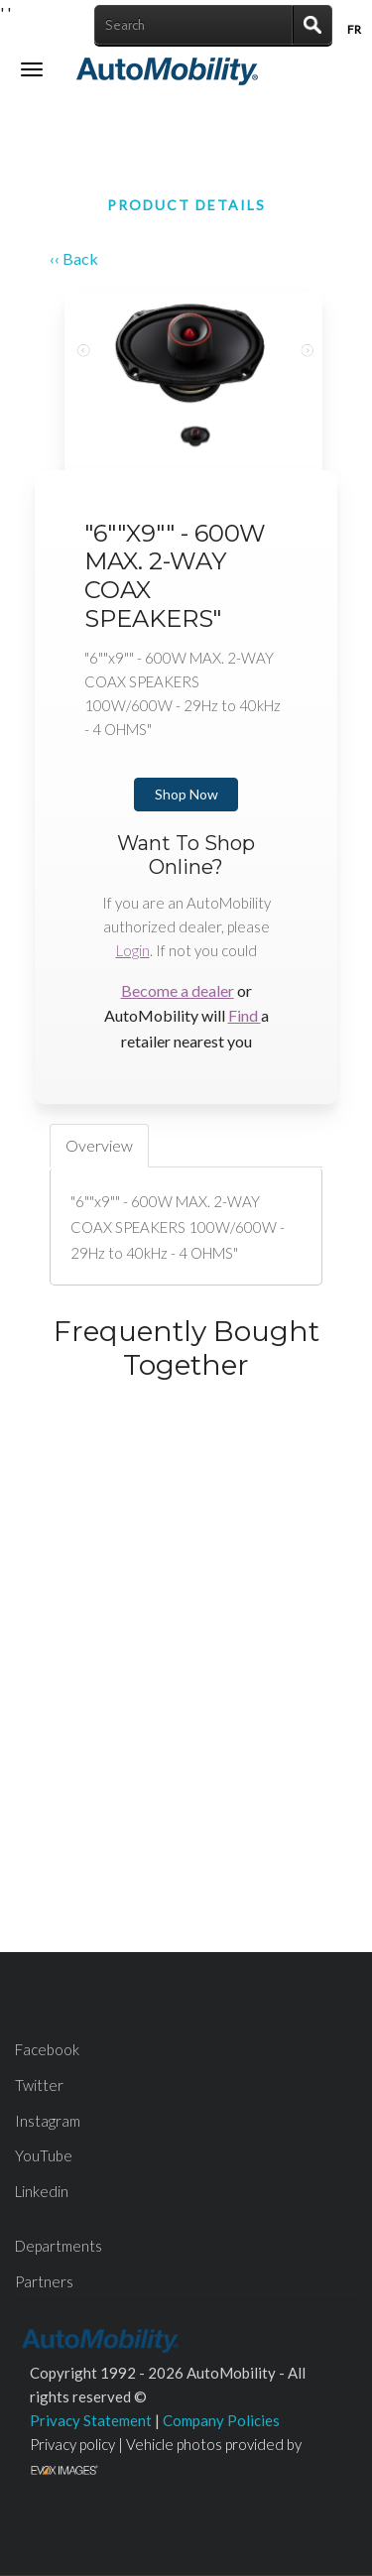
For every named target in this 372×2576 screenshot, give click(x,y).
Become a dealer (177, 990)
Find (244, 1015)
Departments (58, 2246)
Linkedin (41, 2191)
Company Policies (221, 2420)
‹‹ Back (74, 258)
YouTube (43, 2155)
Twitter (39, 2085)
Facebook (47, 2049)
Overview (99, 1145)
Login (133, 950)
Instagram (47, 2121)
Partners (44, 2281)
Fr (354, 29)
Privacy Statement (91, 2420)
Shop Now (186, 794)
